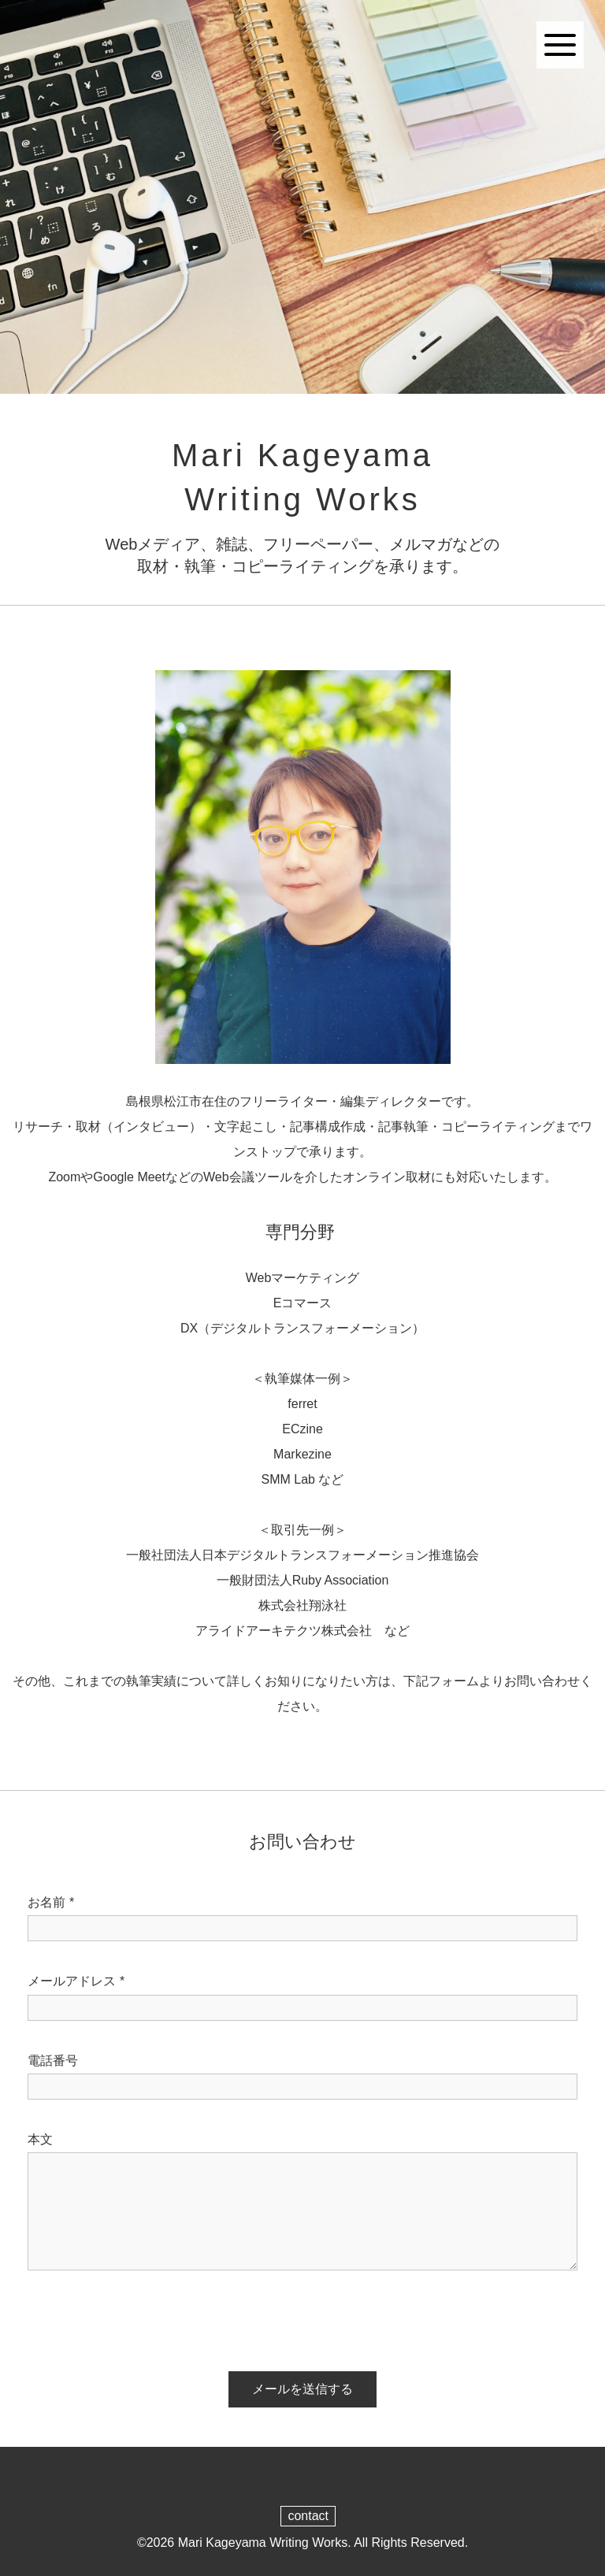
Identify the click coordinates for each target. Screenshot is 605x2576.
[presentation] (131, 2317)
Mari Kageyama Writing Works (262, 2542)
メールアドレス (76, 1981)
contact (308, 2515)
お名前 (51, 1902)
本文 (40, 2139)
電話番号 (53, 2060)
